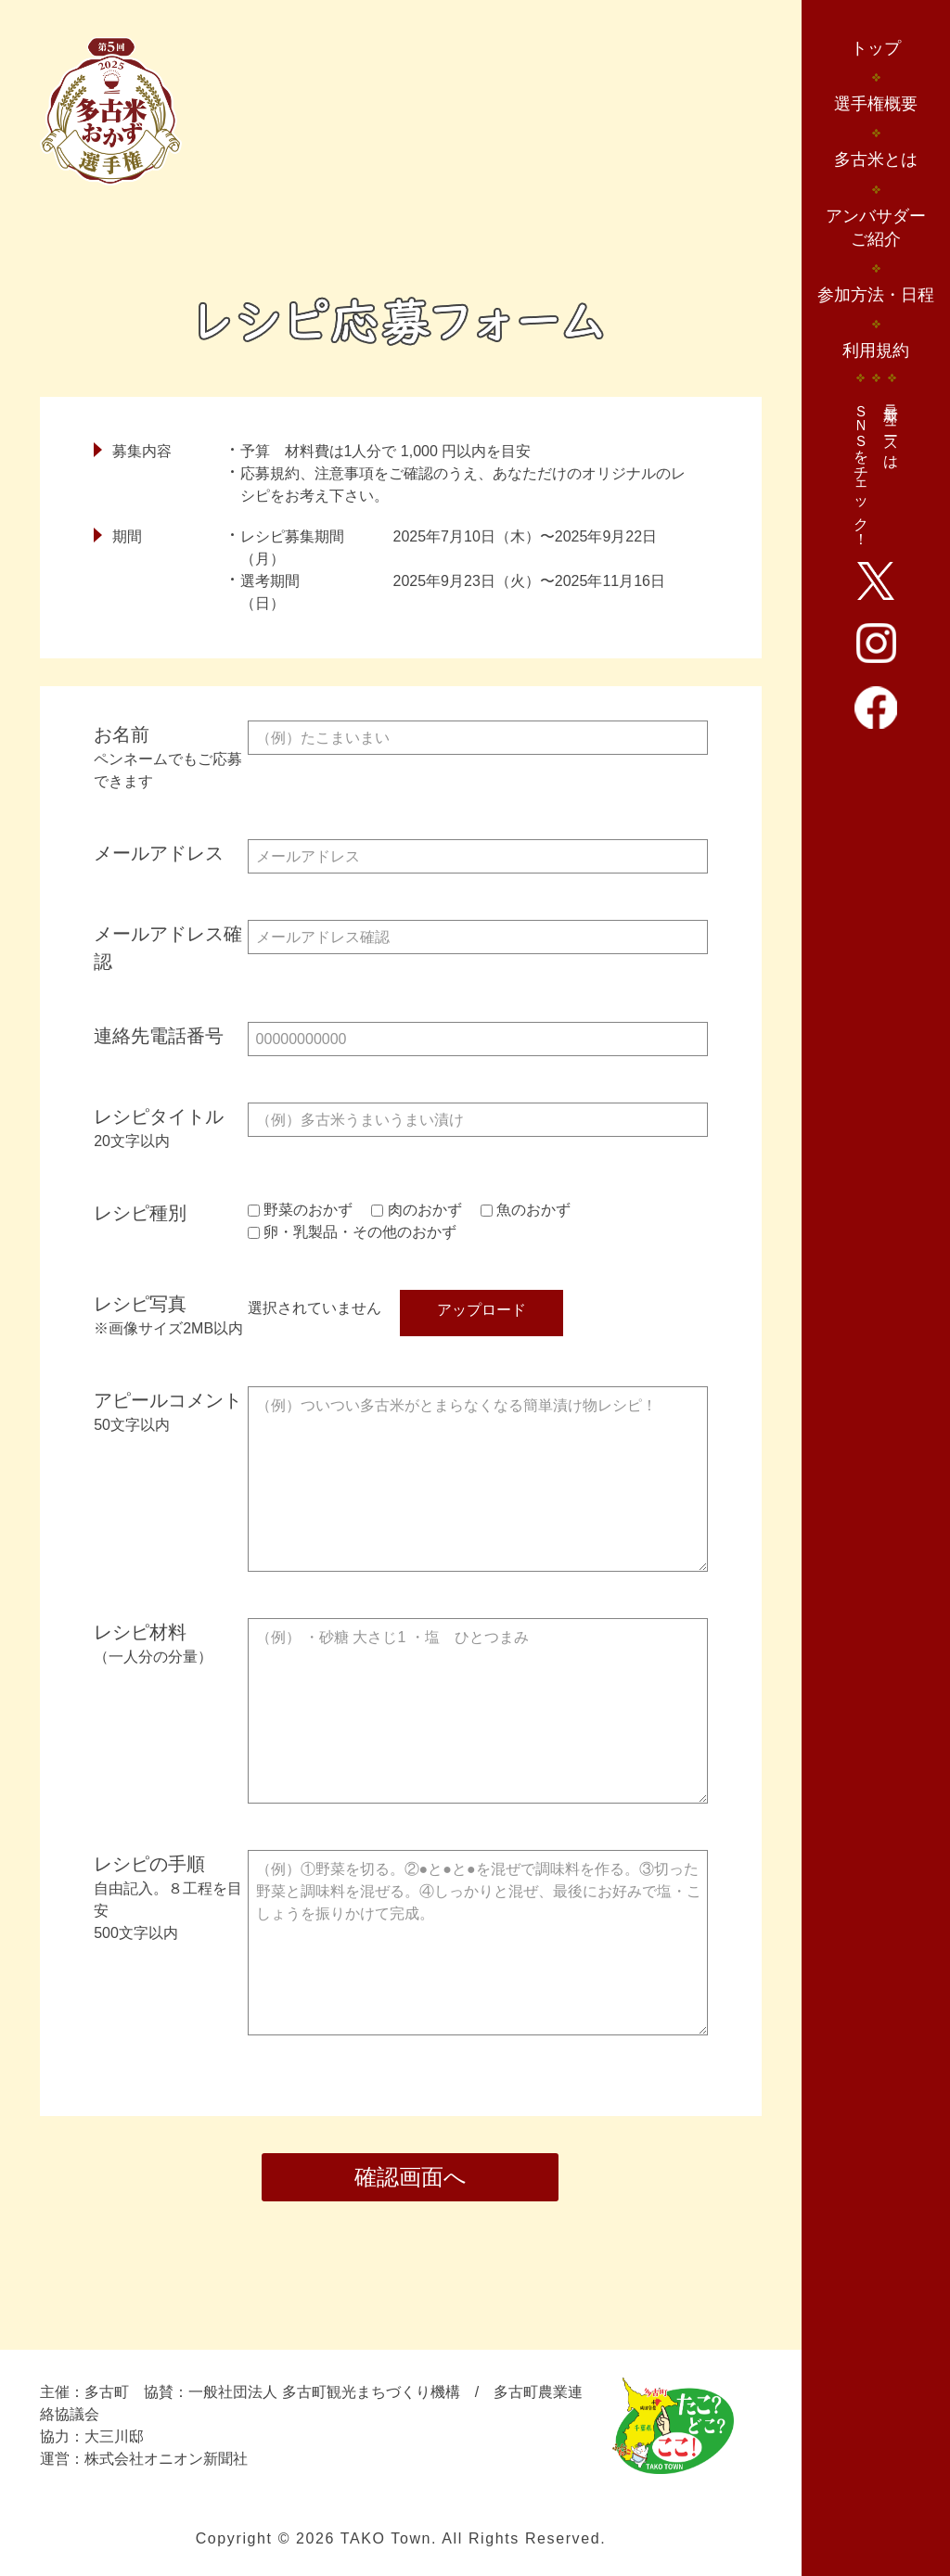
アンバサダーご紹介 (876, 228)
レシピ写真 (140, 1304)
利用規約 (875, 350)
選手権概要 (876, 104)
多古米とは (876, 159)
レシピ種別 (140, 1213)
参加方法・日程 (875, 295)
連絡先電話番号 (159, 1036)
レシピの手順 (170, 1899)
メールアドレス (159, 853)
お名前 (170, 758)
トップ (876, 48)
